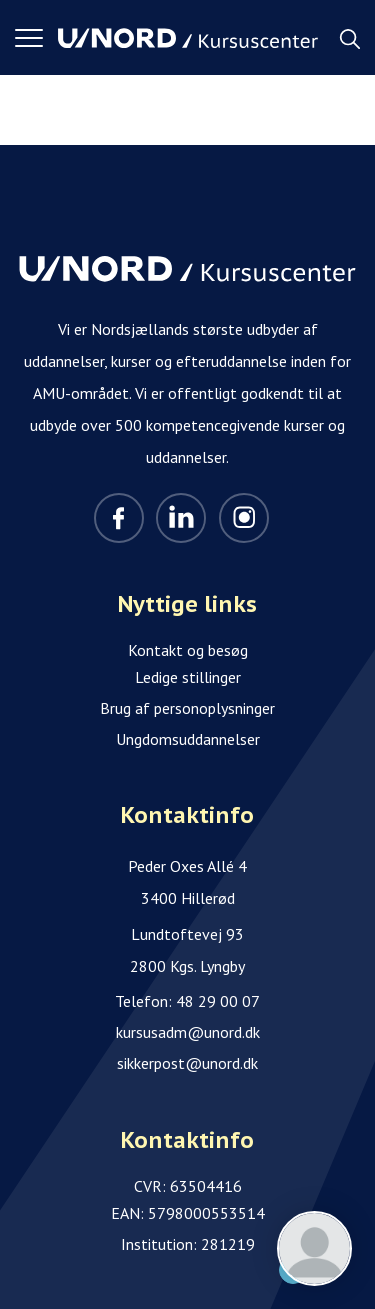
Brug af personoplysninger (187, 708)
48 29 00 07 (218, 1001)
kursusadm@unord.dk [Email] (188, 1032)
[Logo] (188, 38)
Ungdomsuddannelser (188, 739)
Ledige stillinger (188, 677)
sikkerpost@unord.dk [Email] (187, 1063)
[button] (36, 38)
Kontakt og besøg (188, 650)
